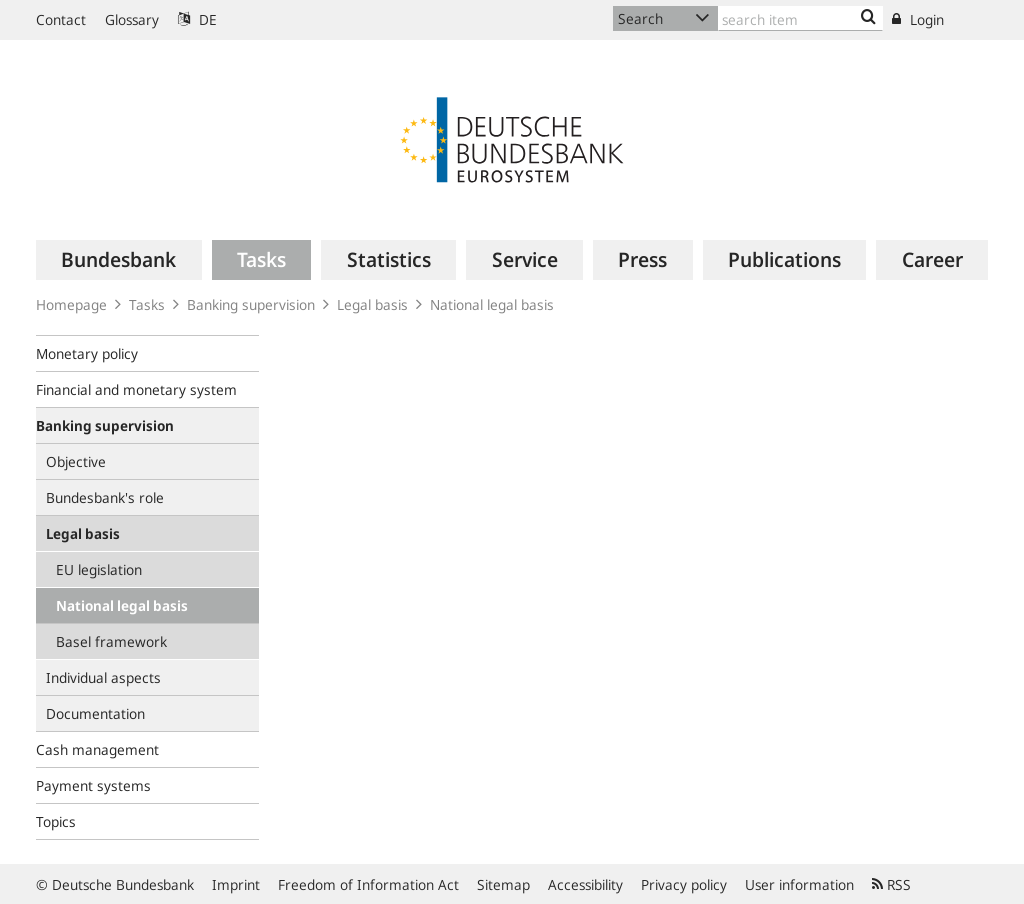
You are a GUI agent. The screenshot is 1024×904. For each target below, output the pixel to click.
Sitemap (503, 884)
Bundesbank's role (105, 497)
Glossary (132, 19)
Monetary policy (87, 353)
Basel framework (111, 641)
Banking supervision (251, 304)
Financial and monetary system (136, 389)
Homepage (71, 304)
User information (799, 884)
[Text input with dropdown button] (800, 18)
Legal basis (372, 304)
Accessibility (585, 884)
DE (197, 19)
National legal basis (492, 304)
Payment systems (93, 785)
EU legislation (99, 569)
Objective (76, 461)
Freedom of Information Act (368, 884)
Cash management (97, 749)
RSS (891, 884)
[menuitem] (119, 260)
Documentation (95, 713)
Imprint (236, 884)
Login (918, 19)
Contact (61, 19)
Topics (56, 821)
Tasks (147, 304)
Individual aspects (103, 677)
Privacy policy (684, 884)
